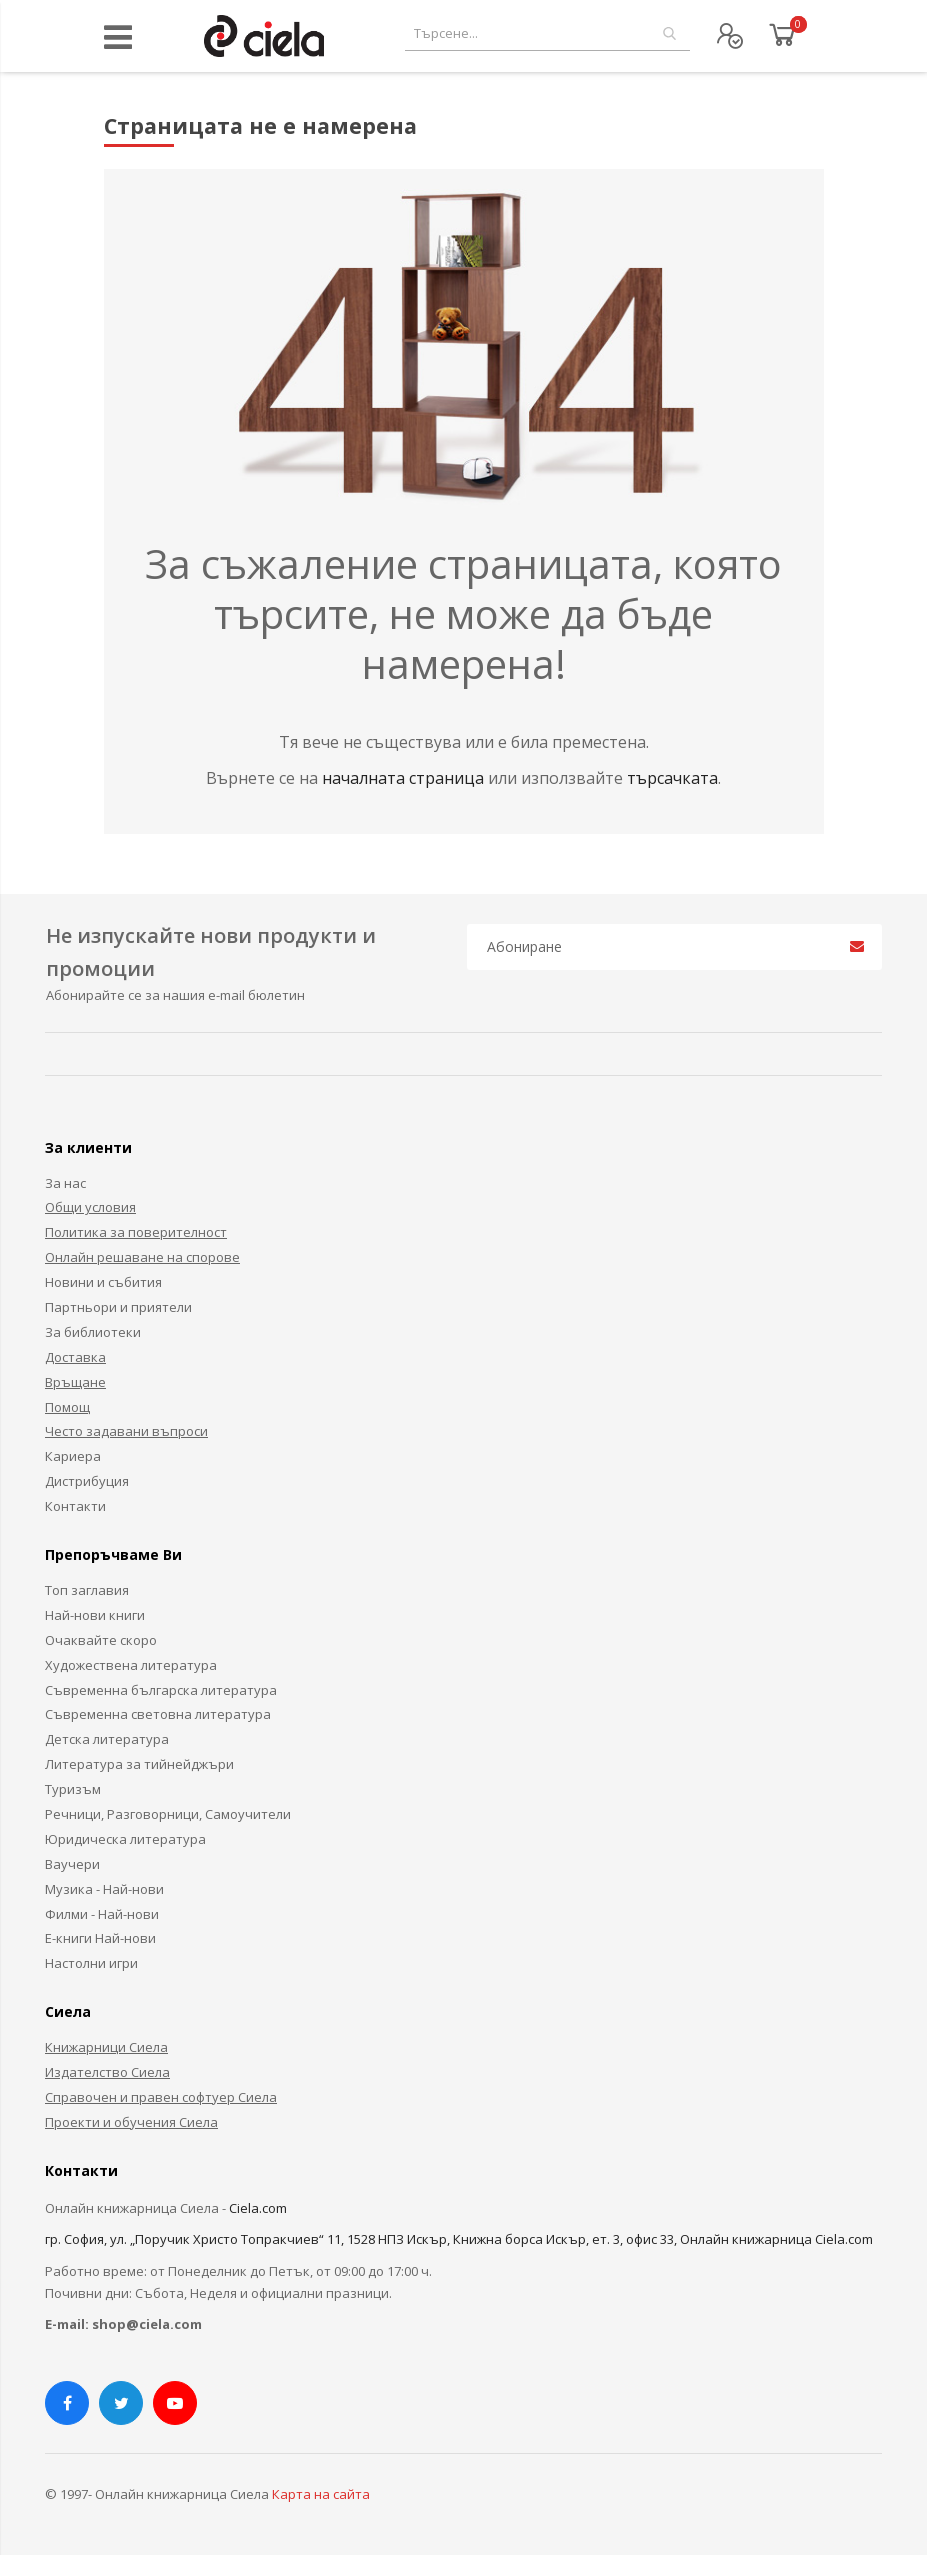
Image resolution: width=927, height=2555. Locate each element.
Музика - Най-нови (104, 1889)
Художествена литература (131, 1665)
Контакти (75, 1506)
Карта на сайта (321, 2494)
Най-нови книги (95, 1615)
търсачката (672, 778)
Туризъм (73, 1789)
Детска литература (107, 1739)
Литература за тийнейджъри (139, 1764)
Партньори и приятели (118, 1307)
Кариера (73, 1456)
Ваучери (72, 1864)
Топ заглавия (87, 1590)
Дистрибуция (87, 1481)
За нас (65, 1183)
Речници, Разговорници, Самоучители (168, 1814)
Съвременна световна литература (158, 1714)
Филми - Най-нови (102, 1914)
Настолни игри (91, 1963)
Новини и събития (103, 1282)
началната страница (405, 778)
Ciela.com (258, 2208)
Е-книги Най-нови (100, 1938)
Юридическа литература (125, 1839)
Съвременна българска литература (161, 1690)
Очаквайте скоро (101, 1640)
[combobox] (547, 33)
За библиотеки (93, 1332)
